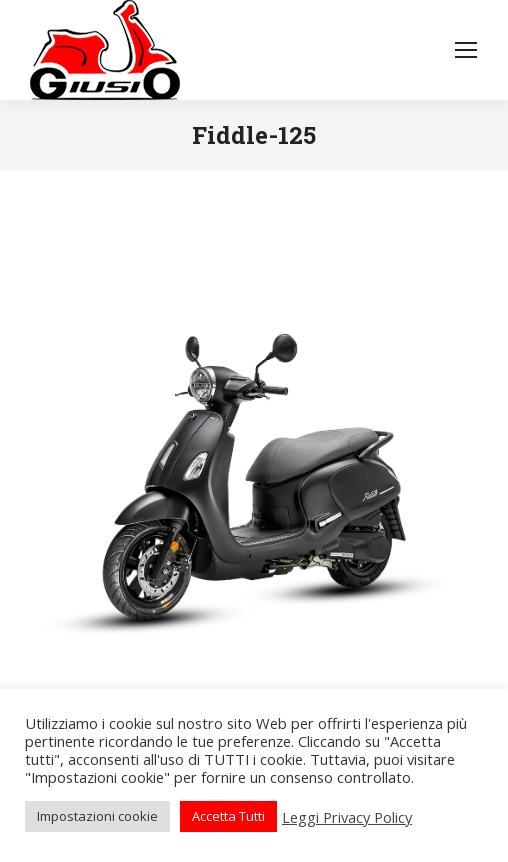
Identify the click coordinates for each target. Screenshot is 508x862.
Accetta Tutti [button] (228, 816)
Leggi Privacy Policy (347, 817)
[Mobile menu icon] (466, 50)
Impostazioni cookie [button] (97, 816)
